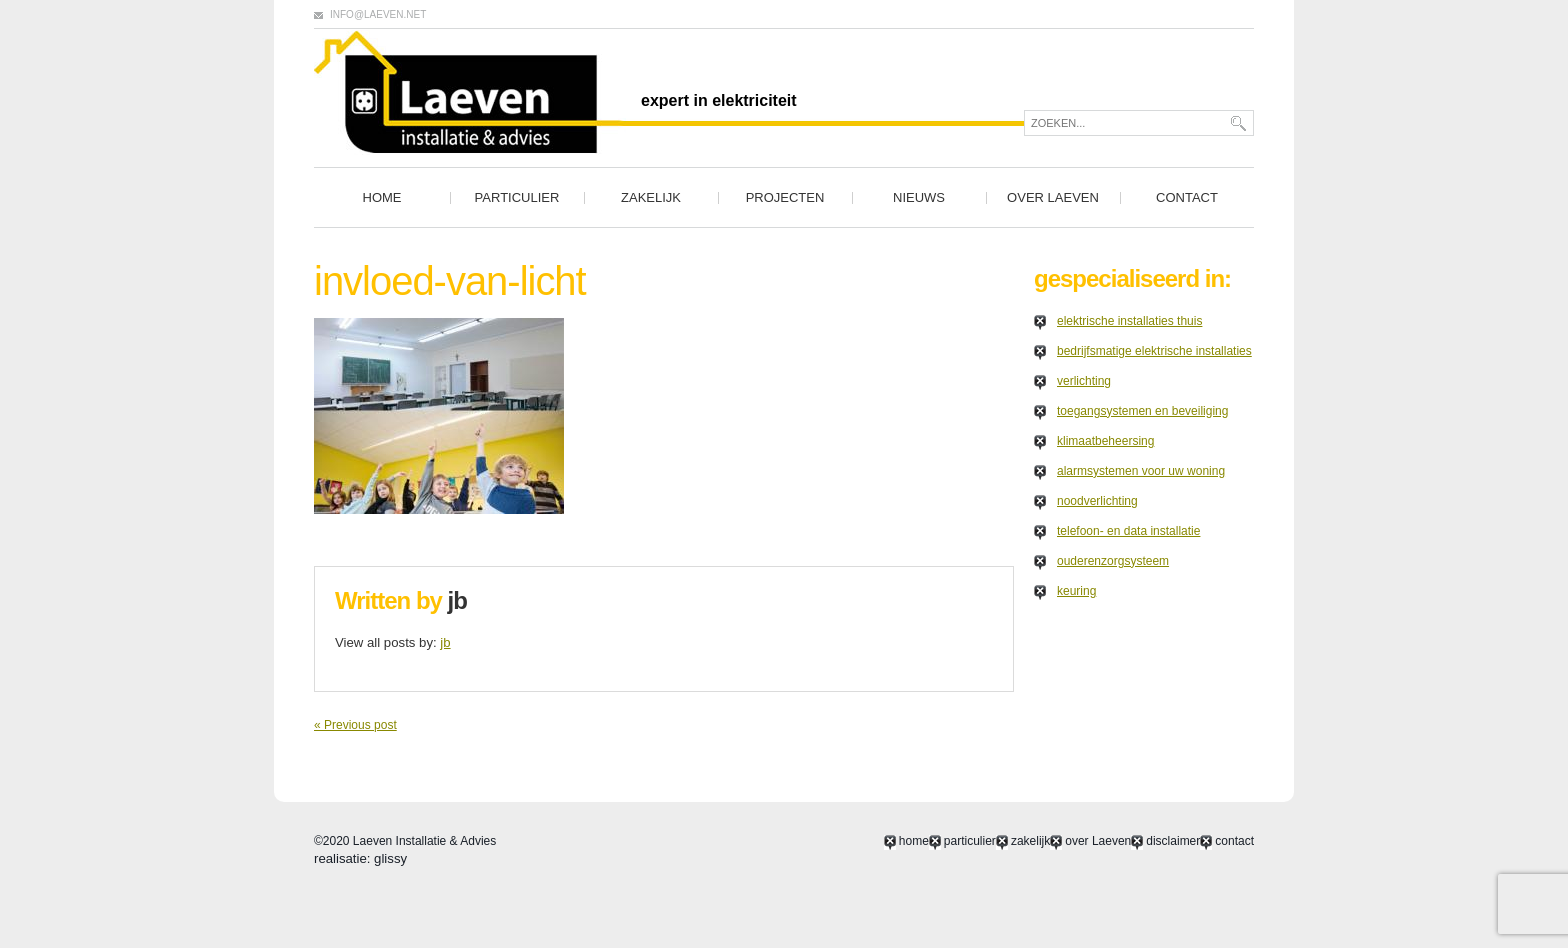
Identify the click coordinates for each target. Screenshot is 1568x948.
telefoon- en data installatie (1128, 531)
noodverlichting (1097, 501)
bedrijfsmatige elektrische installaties (1154, 351)
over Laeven (1053, 197)
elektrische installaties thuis (1129, 321)
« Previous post (355, 725)
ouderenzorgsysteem (1113, 561)
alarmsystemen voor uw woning (1141, 471)
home (382, 197)
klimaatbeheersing (1105, 441)
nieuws (919, 197)
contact (1187, 197)
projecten (785, 197)
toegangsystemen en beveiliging (1142, 411)
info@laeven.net (378, 14)
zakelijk (651, 197)
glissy (390, 858)
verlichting (1084, 381)
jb (457, 600)
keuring (1076, 591)
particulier (517, 197)
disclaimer (1173, 841)
